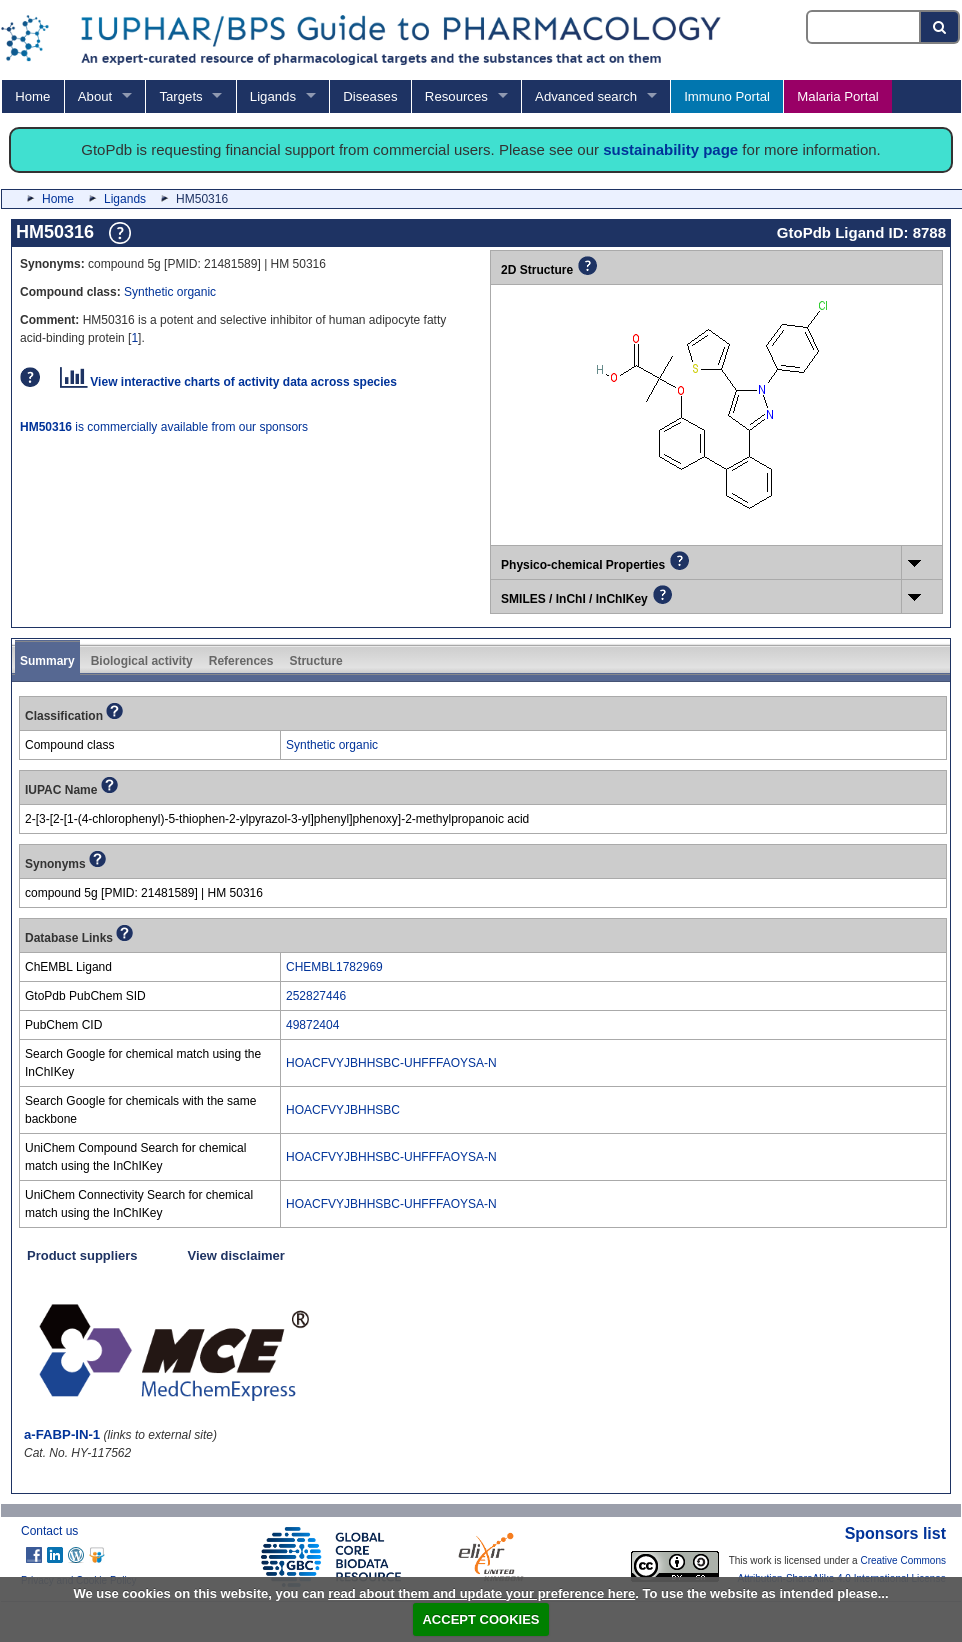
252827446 (316, 996)
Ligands (273, 96)
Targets (180, 96)
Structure (315, 661)
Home (32, 96)
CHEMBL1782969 (334, 967)
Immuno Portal (727, 96)
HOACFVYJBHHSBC (343, 1110)
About (95, 96)
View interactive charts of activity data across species (228, 382)
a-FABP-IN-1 (62, 1434)
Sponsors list (895, 1533)
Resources (456, 96)
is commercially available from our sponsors (164, 427)
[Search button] (940, 27)
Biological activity (142, 661)
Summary (47, 661)
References (241, 661)
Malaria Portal (837, 96)
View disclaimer (236, 1255)
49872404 (312, 1025)
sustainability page (670, 149)
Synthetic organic (170, 292)
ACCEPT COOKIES (480, 1619)
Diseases (370, 96)
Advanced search (586, 96)
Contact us (49, 1531)
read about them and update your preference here (481, 1593)
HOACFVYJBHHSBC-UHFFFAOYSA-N (391, 1063)
